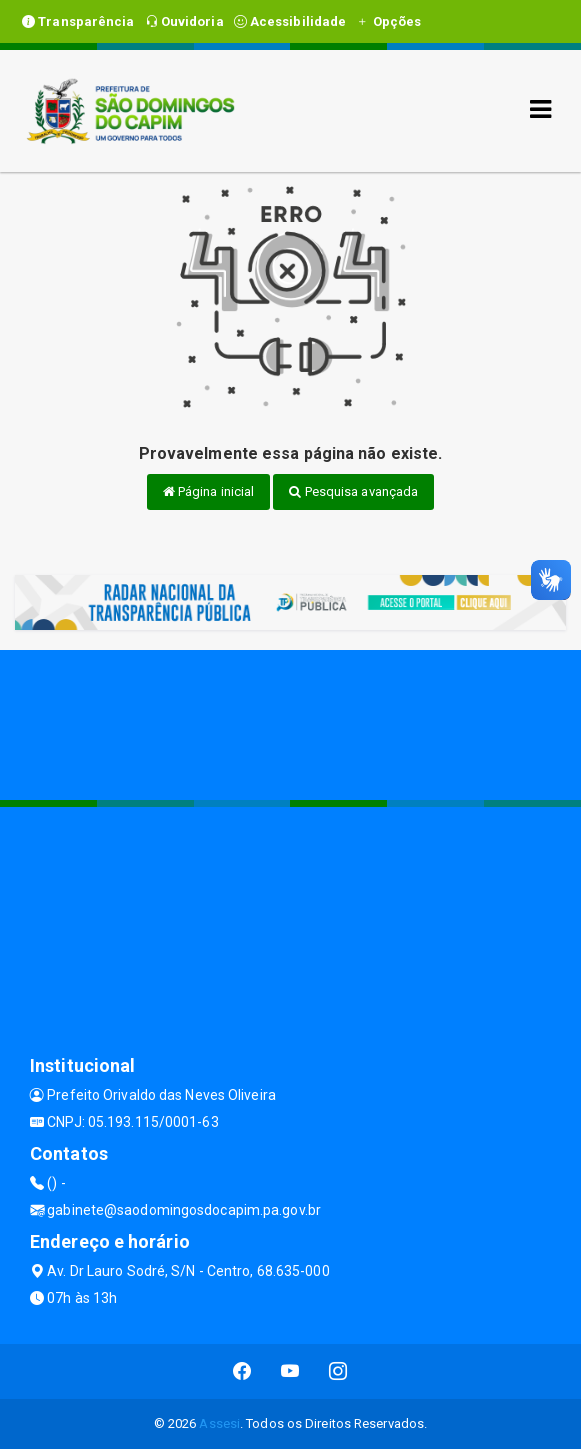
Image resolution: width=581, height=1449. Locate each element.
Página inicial (209, 491)
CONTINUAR (498, 1389)
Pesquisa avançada (353, 491)
